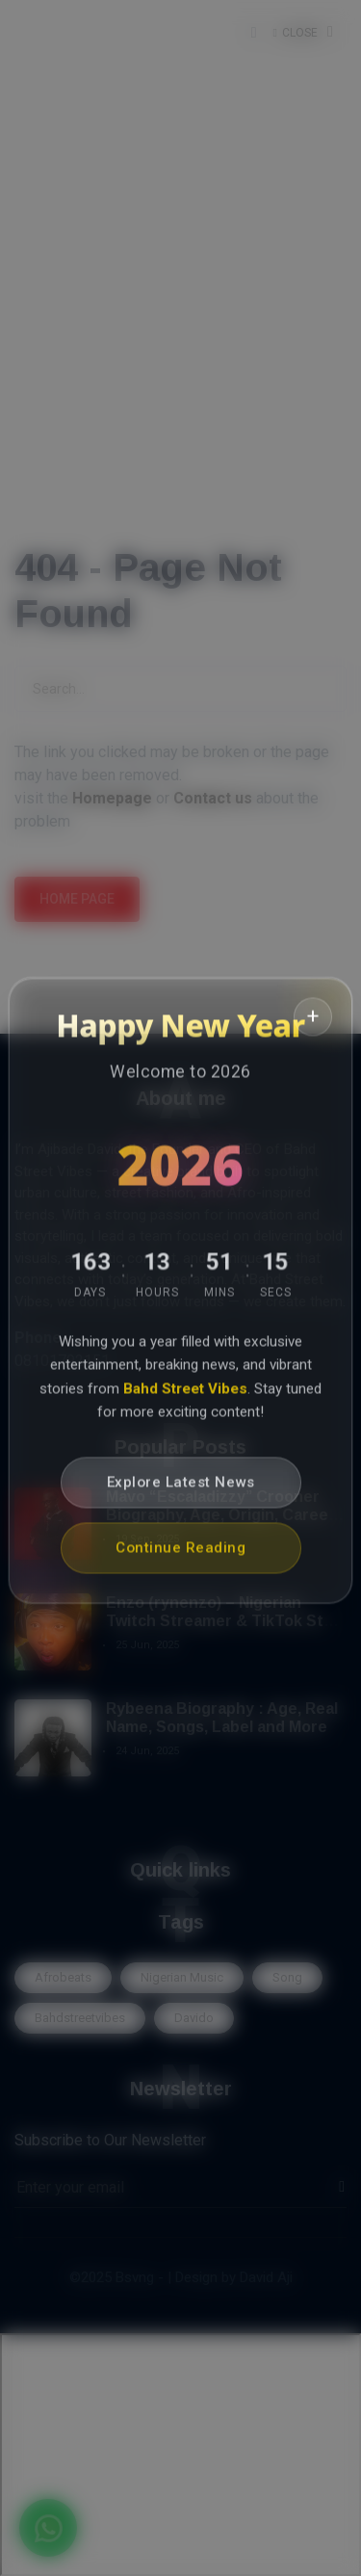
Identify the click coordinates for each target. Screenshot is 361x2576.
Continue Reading (180, 1553)
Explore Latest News (181, 1487)
